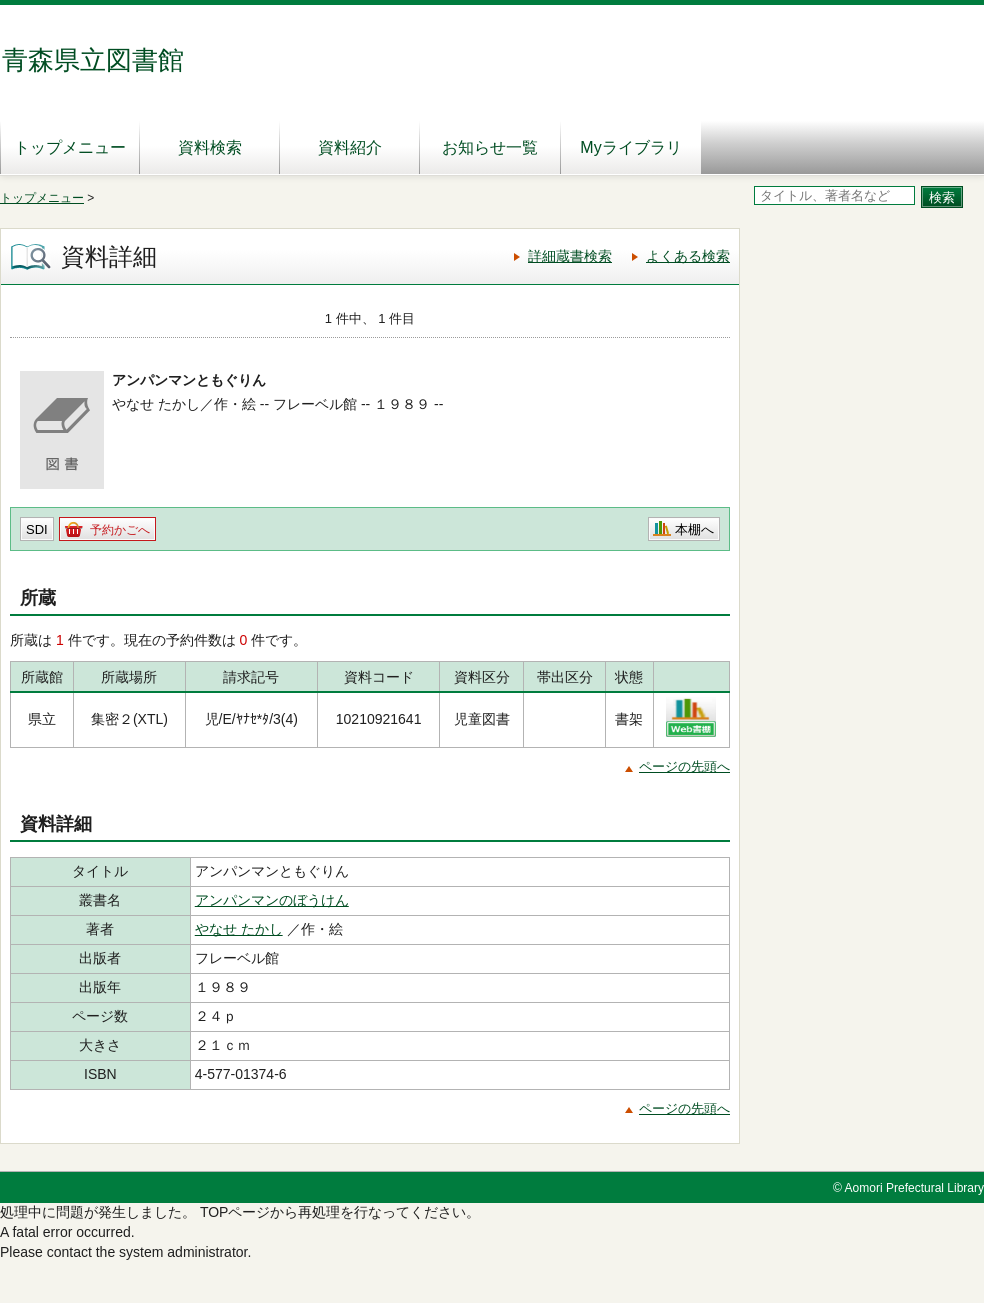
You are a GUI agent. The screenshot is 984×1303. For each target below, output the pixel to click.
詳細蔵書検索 (570, 256)
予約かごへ (120, 530)
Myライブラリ (630, 147)
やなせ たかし (239, 929)
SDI (37, 529)
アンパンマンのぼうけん (272, 900)
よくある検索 (688, 256)
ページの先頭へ (684, 766)
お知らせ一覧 (490, 147)
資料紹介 (350, 147)
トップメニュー (70, 147)
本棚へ (694, 529)
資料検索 (210, 147)
